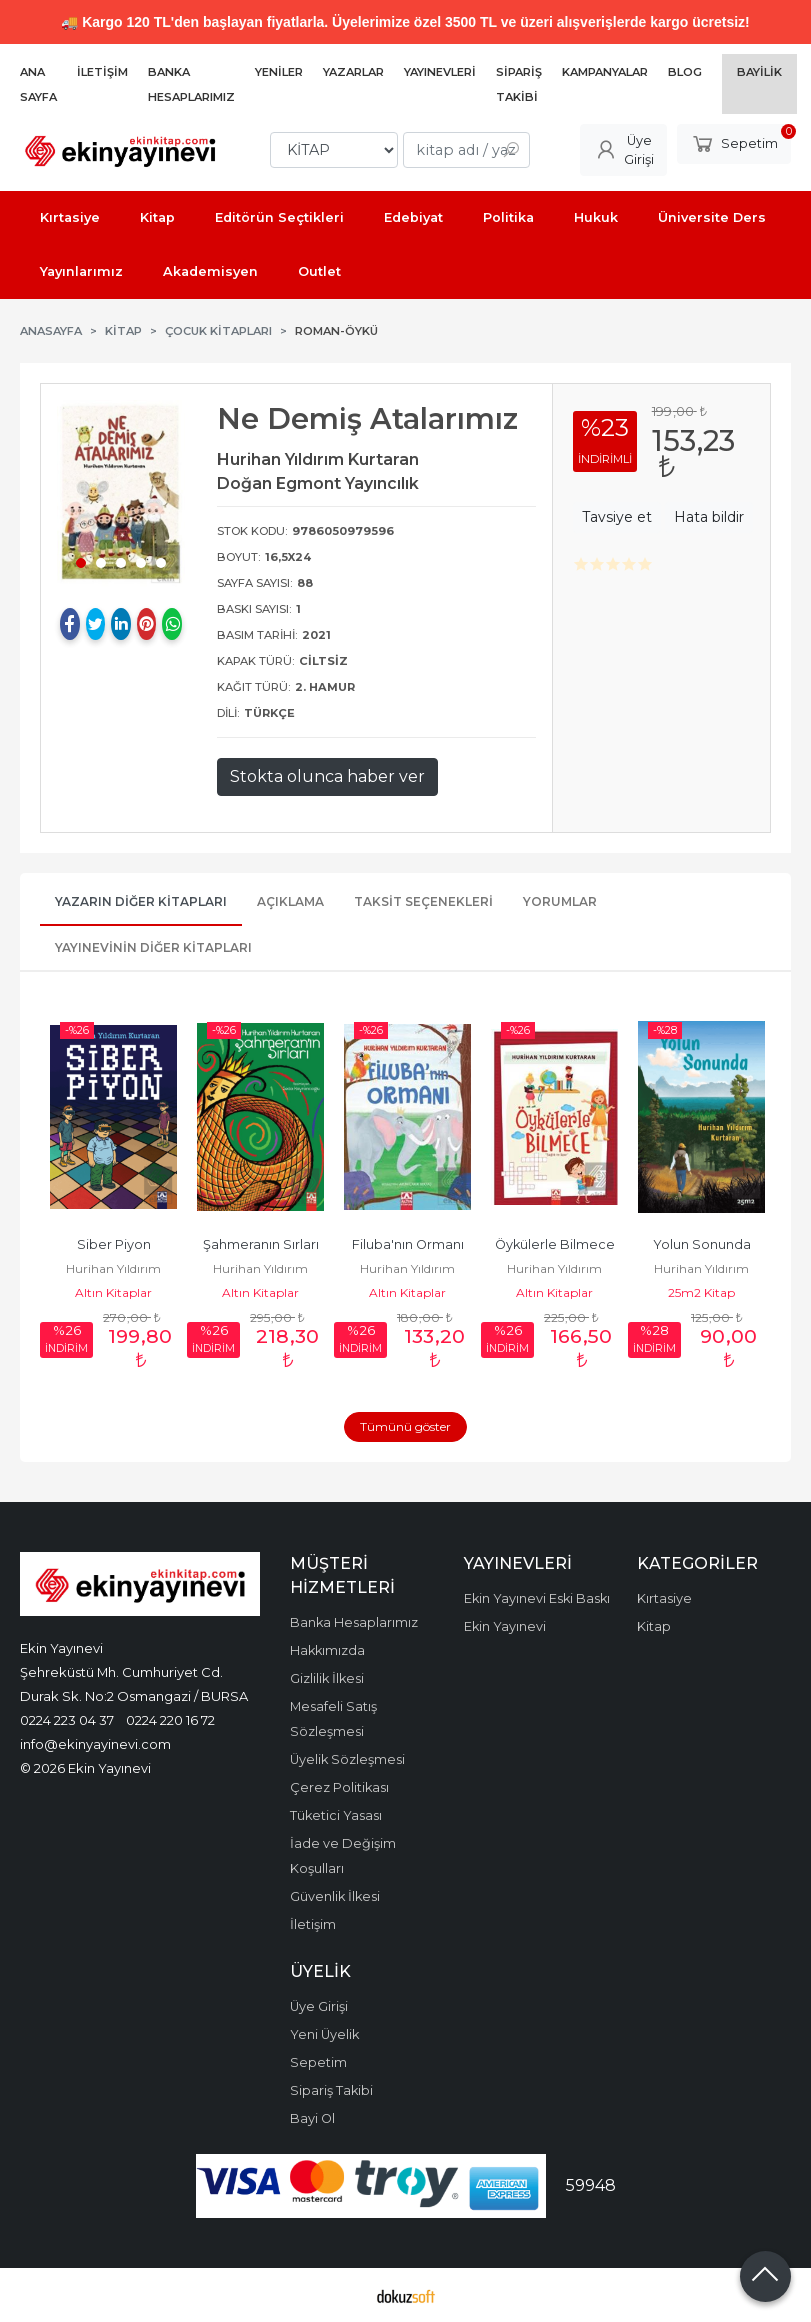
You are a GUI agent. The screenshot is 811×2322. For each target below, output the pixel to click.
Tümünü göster (405, 1426)
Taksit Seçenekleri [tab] (423, 901)
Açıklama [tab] (290, 901)
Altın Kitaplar (113, 1292)
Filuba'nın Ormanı (408, 1244)
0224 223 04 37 (67, 1720)
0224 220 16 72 (170, 1720)
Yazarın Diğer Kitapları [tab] (141, 901)
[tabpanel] (121, 493)
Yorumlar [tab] (560, 901)
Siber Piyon (114, 1244)
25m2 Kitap (701, 1292)
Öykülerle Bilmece (555, 1244)
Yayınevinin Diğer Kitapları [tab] (153, 947)
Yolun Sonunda (702, 1244)
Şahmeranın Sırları (261, 1244)
